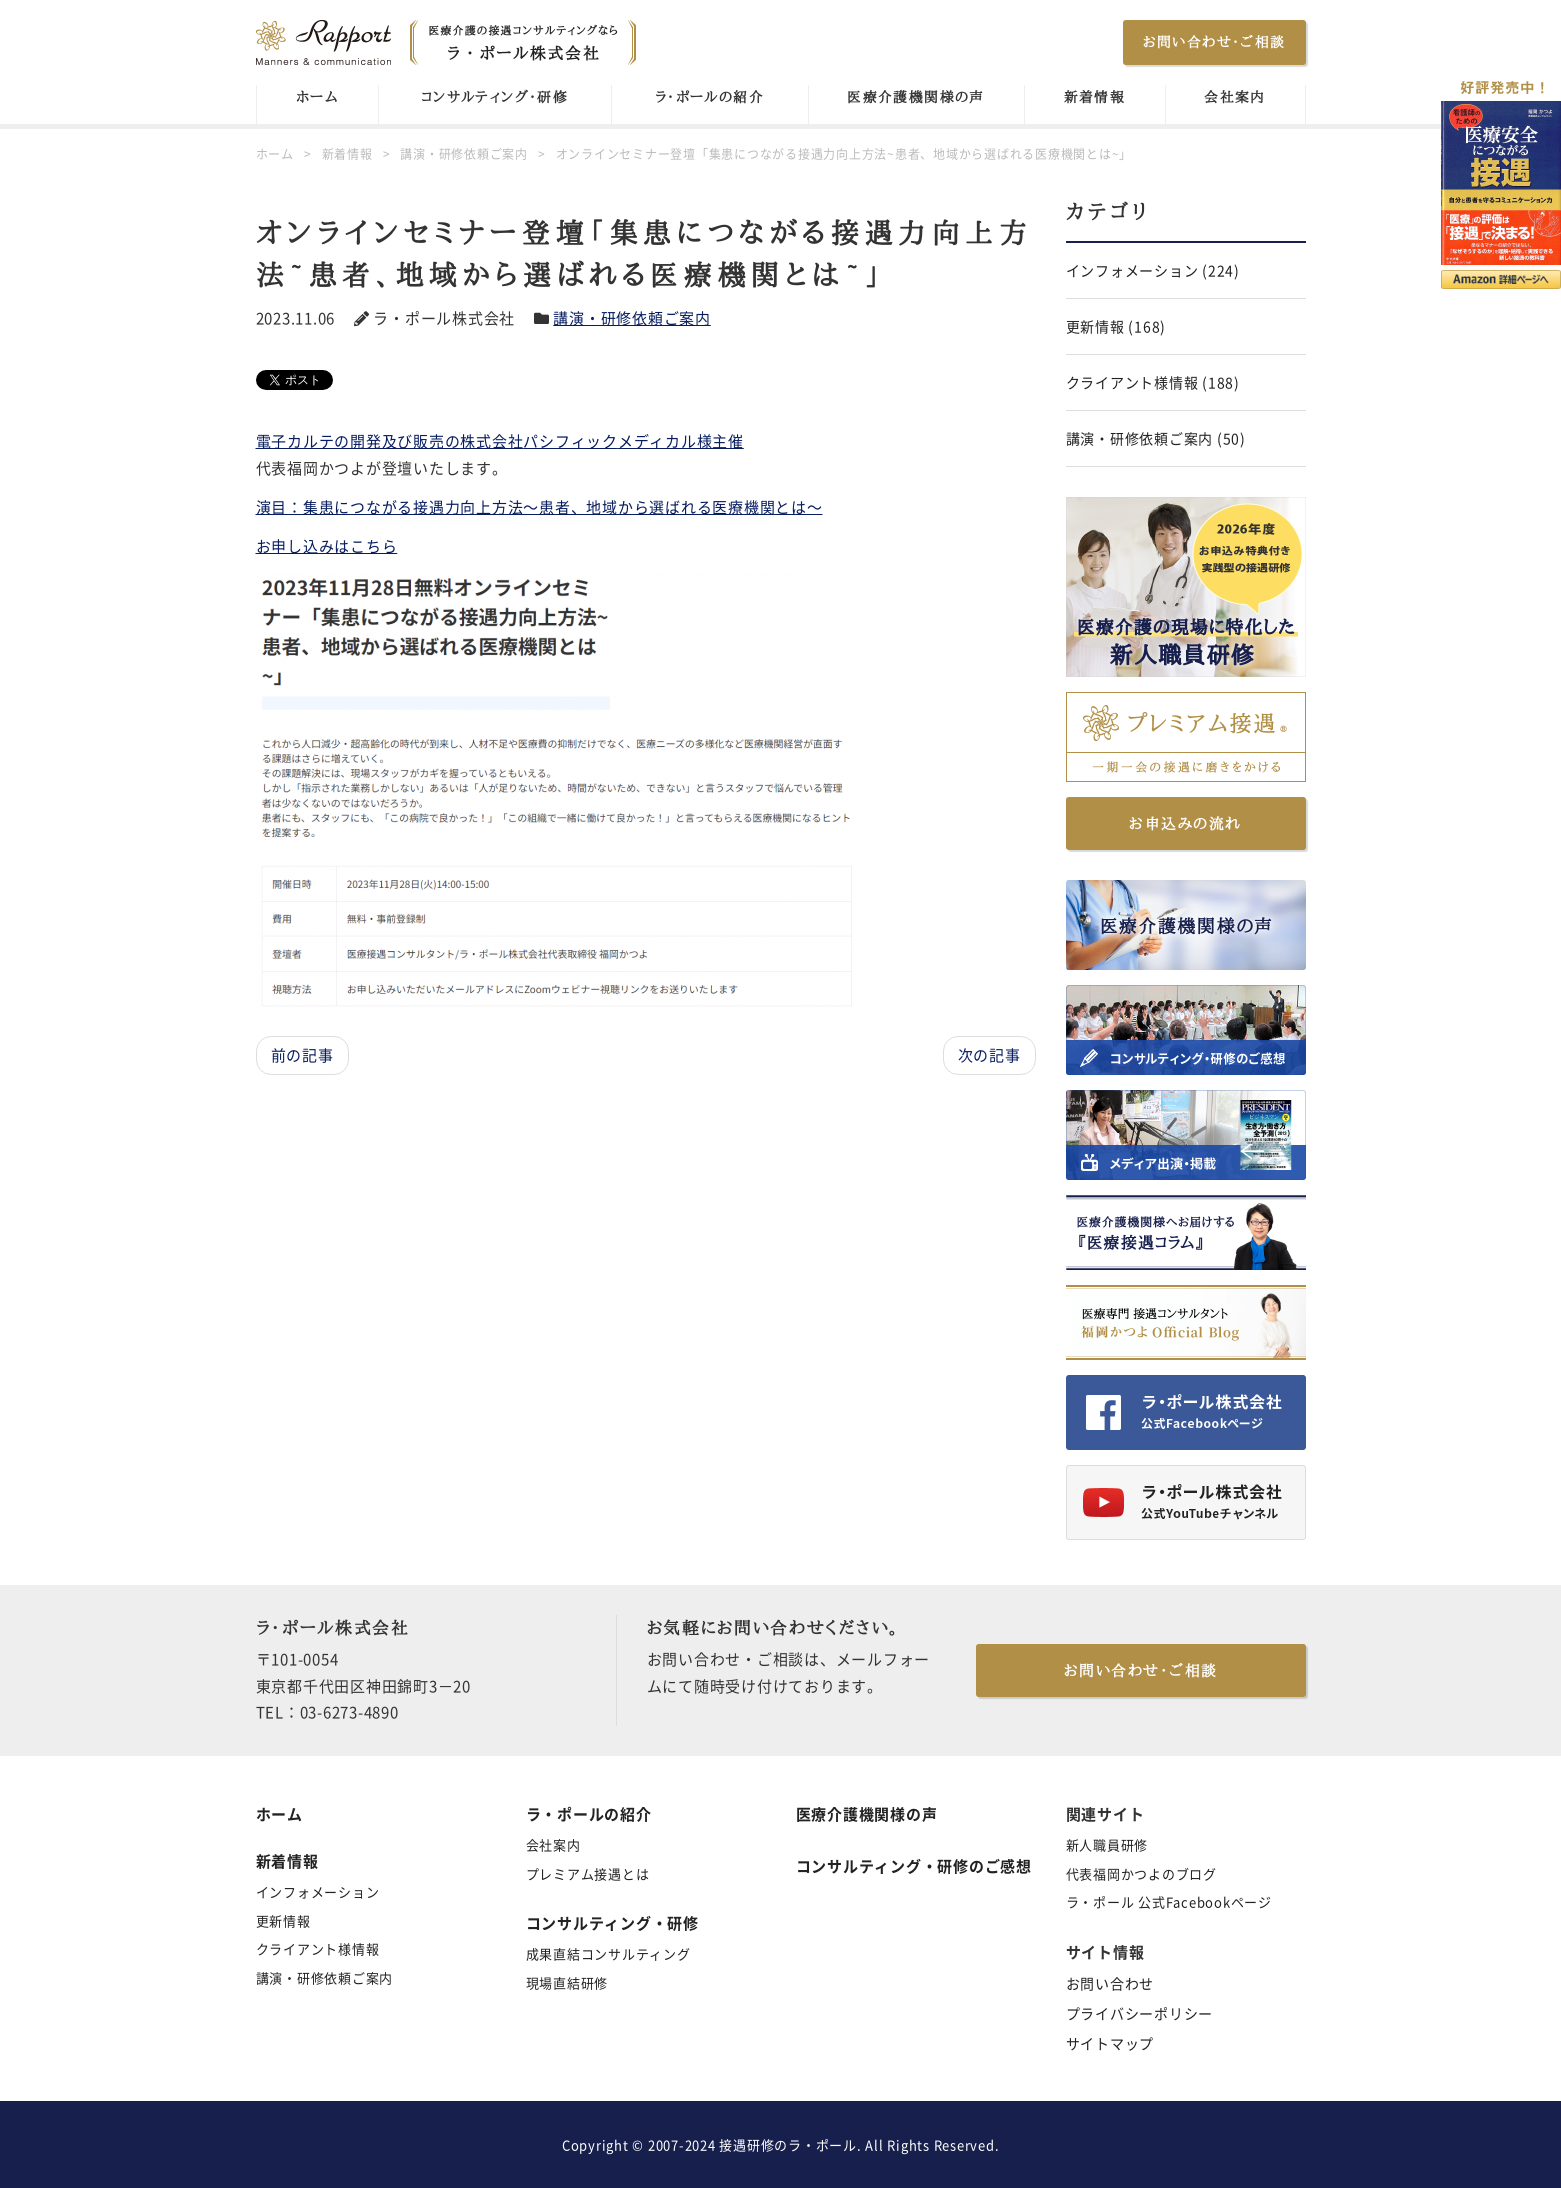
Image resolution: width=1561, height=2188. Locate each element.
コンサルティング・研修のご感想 (914, 1866)
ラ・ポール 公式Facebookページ (1169, 1901)
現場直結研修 (567, 1982)
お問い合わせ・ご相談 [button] (1214, 42)
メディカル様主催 (681, 441)
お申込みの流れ (1185, 823)
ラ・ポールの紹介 (709, 97)
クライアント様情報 (318, 1948)
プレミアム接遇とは (588, 1873)
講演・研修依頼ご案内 (632, 318)
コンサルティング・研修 (494, 97)
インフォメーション (318, 1891)
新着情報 (1095, 97)
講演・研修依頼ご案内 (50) (1156, 438)
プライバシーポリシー (1140, 2013)
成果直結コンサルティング (608, 1953)
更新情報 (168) (1116, 326)
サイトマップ (1110, 2043)
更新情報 (283, 1920)
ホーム (317, 97)
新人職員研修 (1107, 1844)
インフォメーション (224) (1153, 270)
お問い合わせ (1110, 1983)
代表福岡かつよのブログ (1141, 1873)
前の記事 (302, 1055)
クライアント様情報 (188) (1153, 382)
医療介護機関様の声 (916, 97)
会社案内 (1235, 97)
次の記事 (989, 1055)
